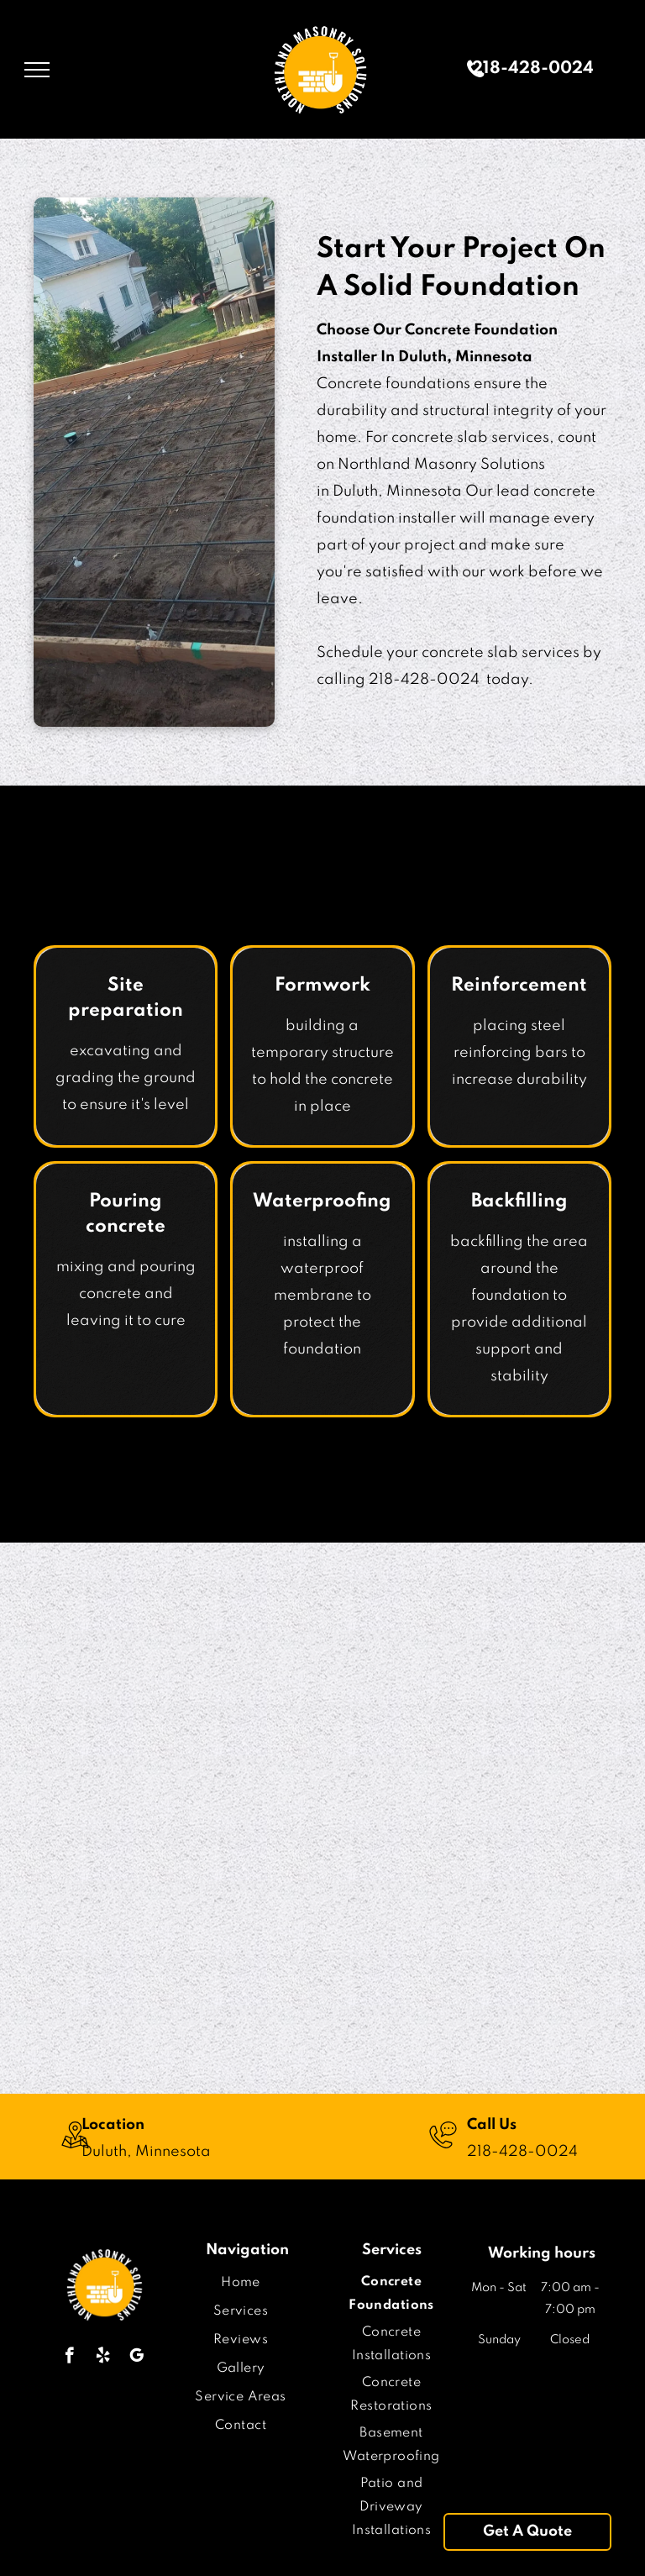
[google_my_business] (136, 2357)
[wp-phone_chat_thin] (443, 2150)
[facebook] (69, 2357)
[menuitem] (240, 2282)
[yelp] (103, 2357)
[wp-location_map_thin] (75, 2150)
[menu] (37, 70)
